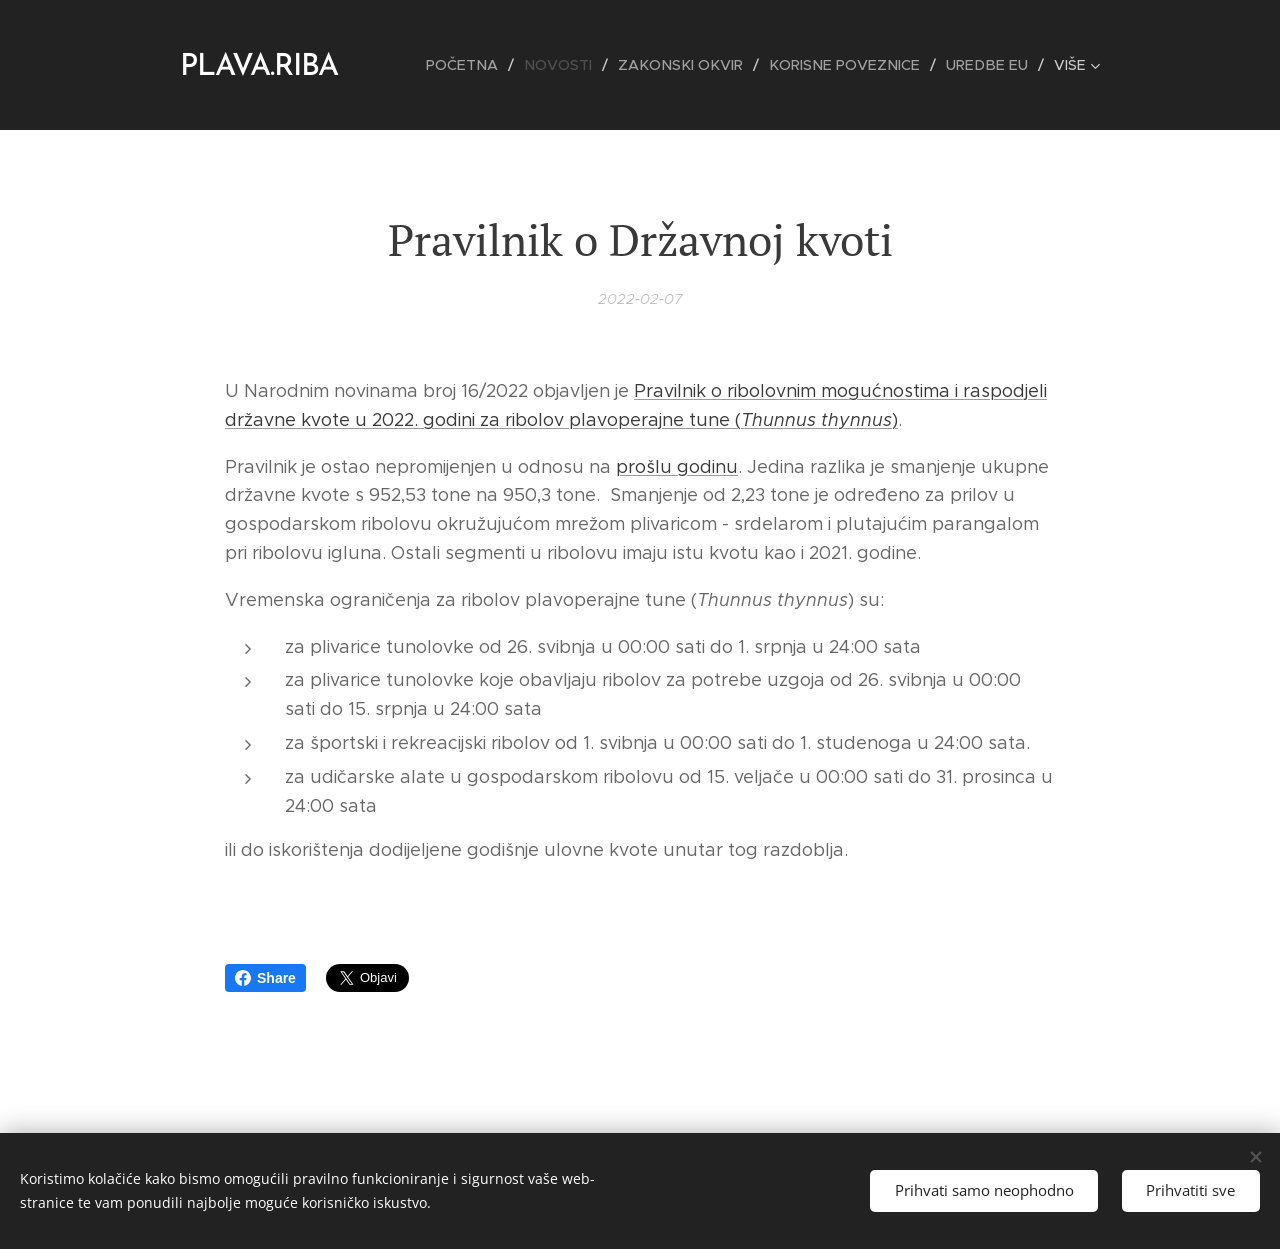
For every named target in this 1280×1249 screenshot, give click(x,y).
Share (265, 978)
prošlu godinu (677, 466)
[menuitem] (485, 65)
